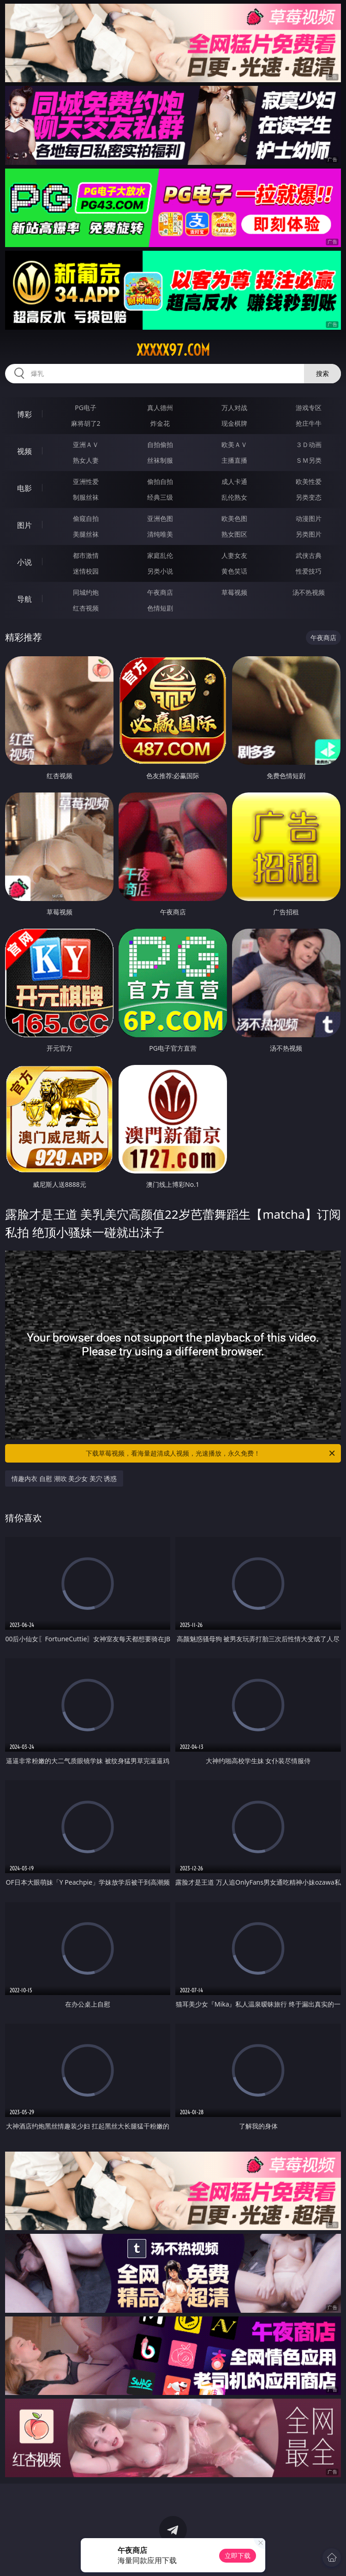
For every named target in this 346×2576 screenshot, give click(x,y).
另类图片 (309, 534)
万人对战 (234, 407)
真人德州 (160, 407)
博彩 (24, 414)
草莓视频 (234, 592)
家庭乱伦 (160, 555)
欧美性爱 (309, 481)
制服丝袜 (86, 497)
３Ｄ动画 (309, 444)
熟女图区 (234, 534)
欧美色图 (234, 518)
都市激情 (86, 555)
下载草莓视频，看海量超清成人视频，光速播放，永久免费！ (211, 1453)
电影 (24, 488)
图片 (24, 525)
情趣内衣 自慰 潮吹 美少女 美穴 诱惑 (64, 1478)
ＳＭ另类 (309, 460)
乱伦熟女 (234, 497)
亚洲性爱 (86, 481)
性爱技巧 (309, 571)
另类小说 (160, 571)
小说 (24, 562)
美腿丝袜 (86, 534)
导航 (24, 599)
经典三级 (160, 497)
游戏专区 (309, 407)
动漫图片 (309, 518)
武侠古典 (309, 555)
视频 (24, 451)
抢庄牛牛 (309, 423)
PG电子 (85, 407)
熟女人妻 (86, 460)
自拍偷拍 (160, 444)
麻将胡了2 (86, 423)
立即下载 (238, 2555)
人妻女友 (234, 555)
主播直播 (234, 460)
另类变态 (309, 497)
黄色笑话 (234, 571)
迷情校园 (86, 571)
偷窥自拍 (86, 518)
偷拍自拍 (160, 481)
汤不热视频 (308, 592)
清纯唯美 (160, 534)
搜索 (322, 373)
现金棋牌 (234, 423)
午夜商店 (160, 592)
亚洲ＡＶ (86, 444)
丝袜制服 (160, 460)
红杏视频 (86, 608)
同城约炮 (86, 592)
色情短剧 (160, 608)
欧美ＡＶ (234, 444)
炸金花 (160, 423)
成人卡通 (234, 481)
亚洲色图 (160, 518)
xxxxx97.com (173, 350)
